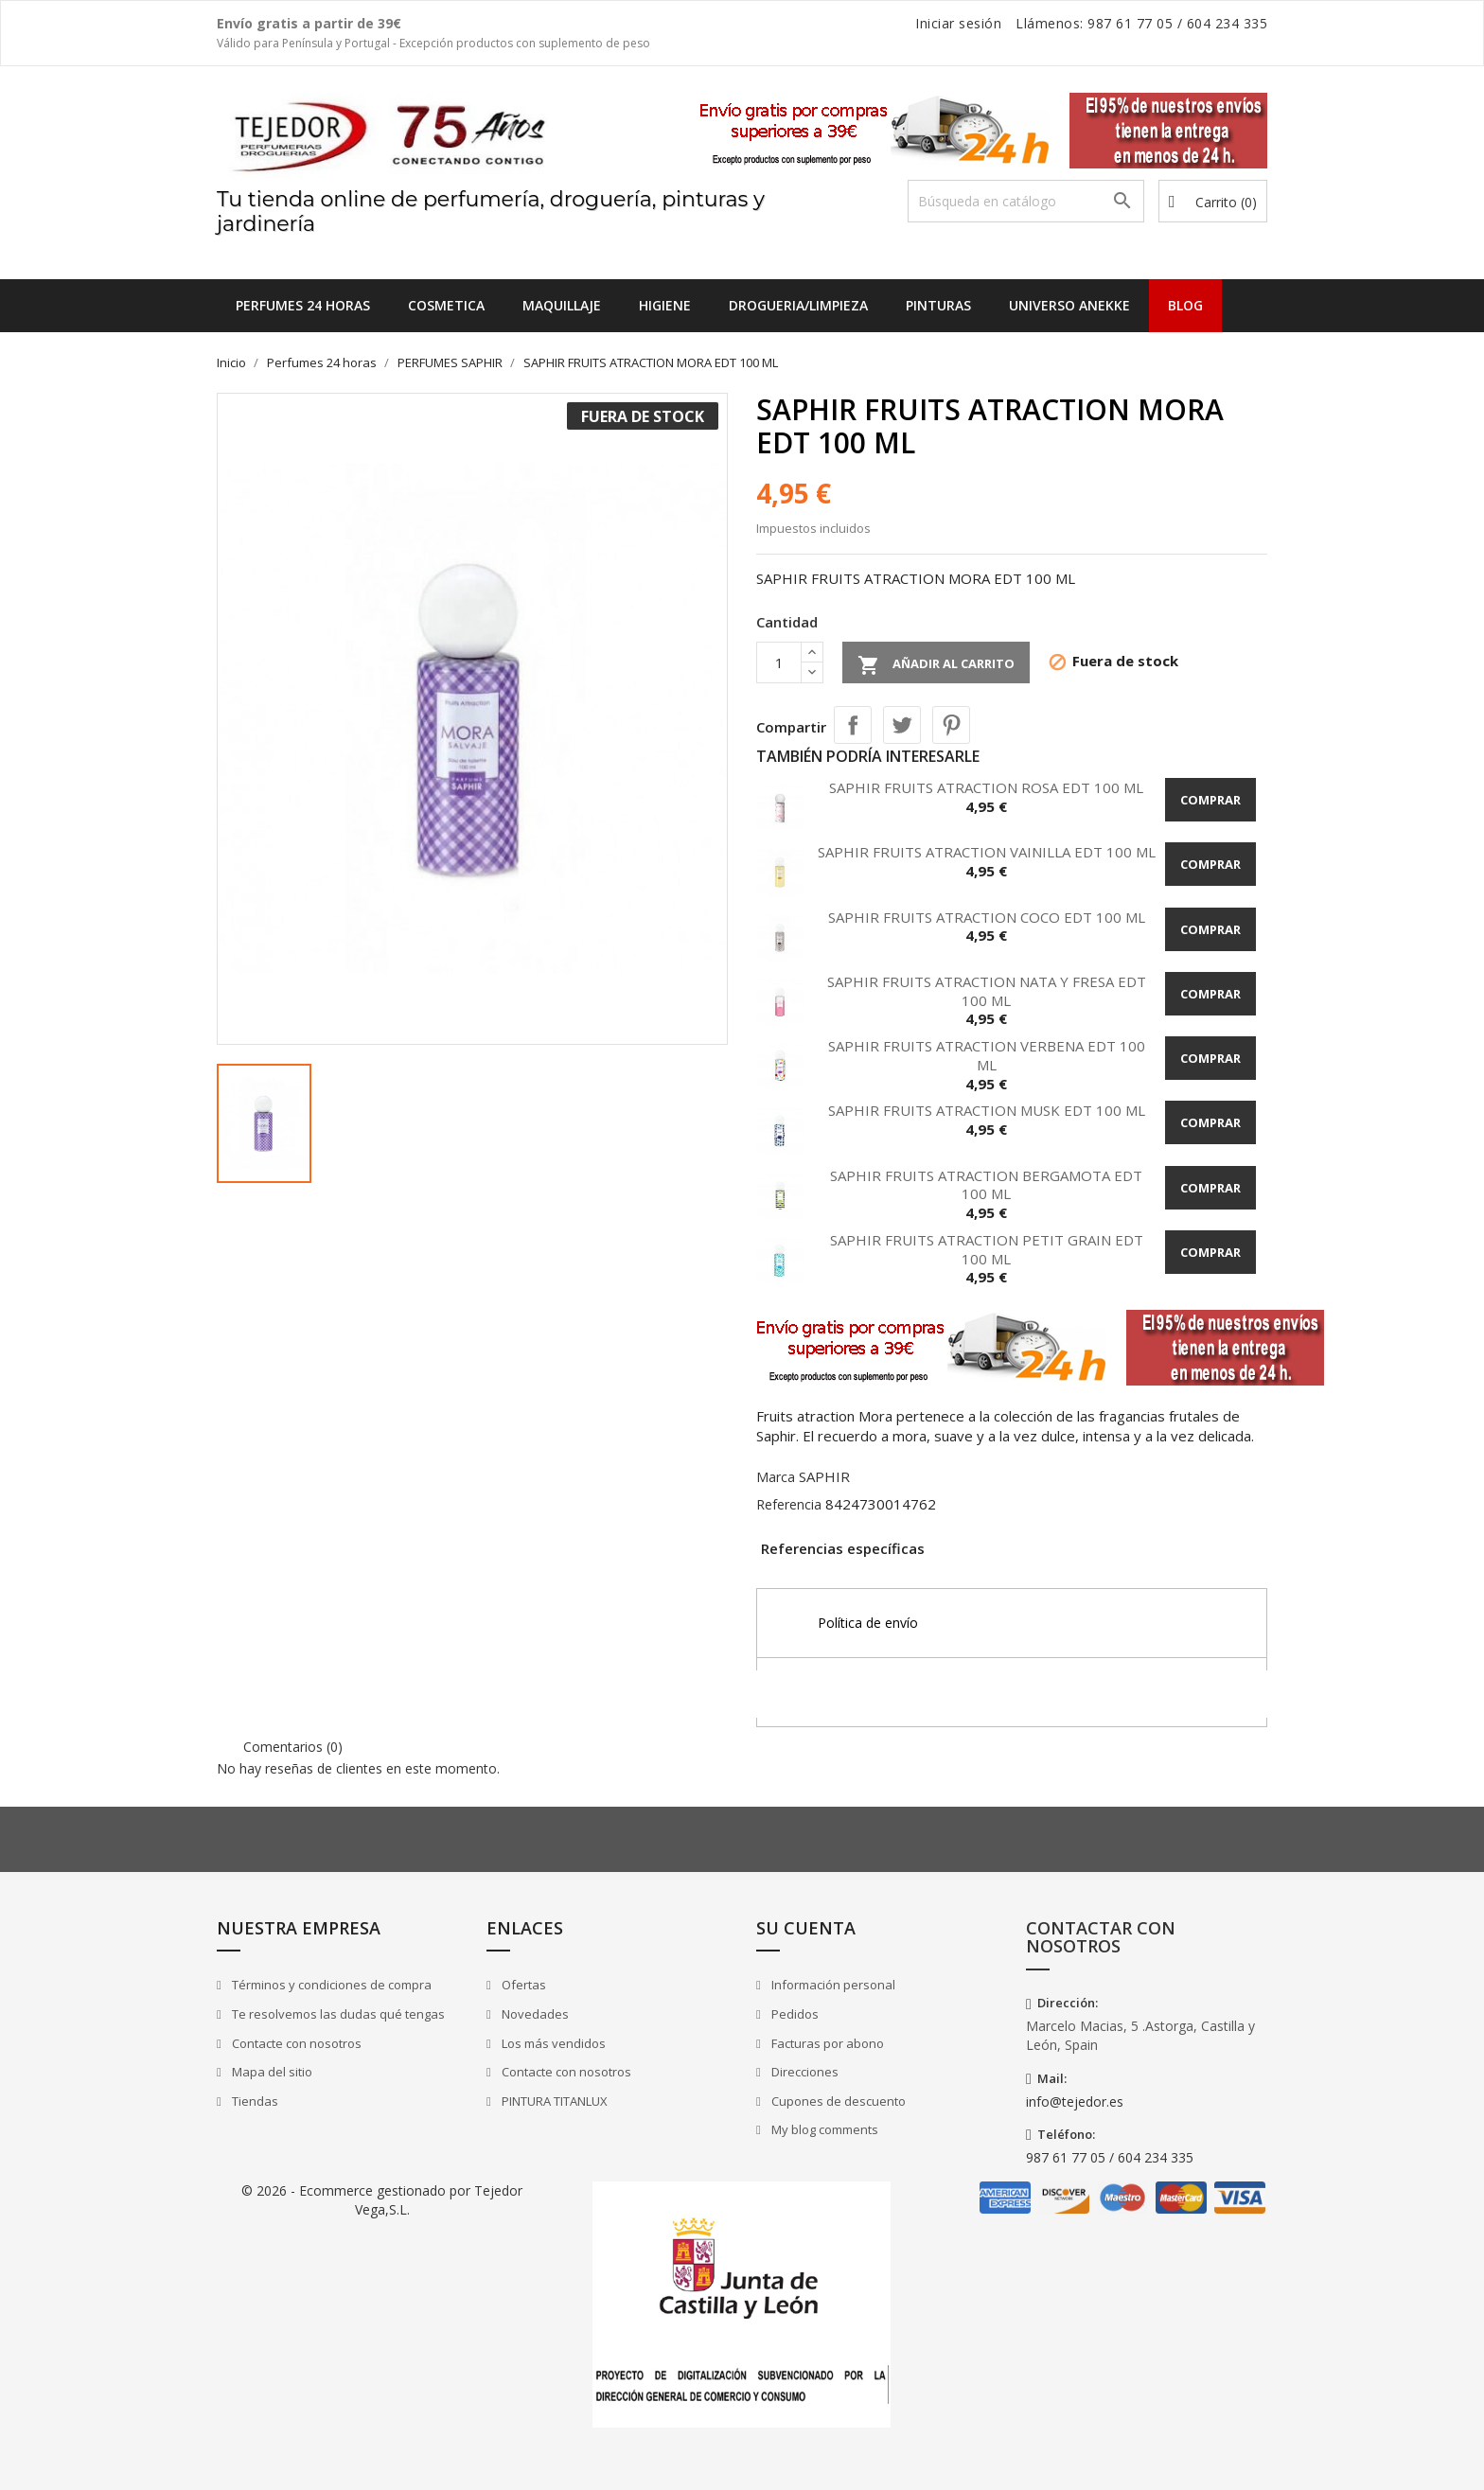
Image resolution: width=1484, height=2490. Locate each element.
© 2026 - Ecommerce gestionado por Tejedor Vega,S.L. (381, 2199)
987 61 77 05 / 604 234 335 (1109, 2157)
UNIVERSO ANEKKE (1069, 305)
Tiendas (253, 2101)
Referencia (789, 1504)
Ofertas (522, 1984)
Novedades (534, 2013)
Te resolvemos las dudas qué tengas (337, 2013)
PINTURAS (938, 305)
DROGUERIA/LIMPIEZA (798, 305)
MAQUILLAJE (561, 305)
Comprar (1210, 799)
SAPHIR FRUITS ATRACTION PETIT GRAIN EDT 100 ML (986, 1249)
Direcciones (803, 2071)
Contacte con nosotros (295, 2043)
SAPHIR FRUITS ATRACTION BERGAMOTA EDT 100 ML (986, 1185)
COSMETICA (446, 305)
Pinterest (951, 725)
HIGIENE (665, 305)
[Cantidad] (779, 662)
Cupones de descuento (837, 2101)
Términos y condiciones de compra (330, 1984)
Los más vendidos (552, 2043)
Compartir (853, 725)
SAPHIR (824, 1476)
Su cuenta (806, 1927)
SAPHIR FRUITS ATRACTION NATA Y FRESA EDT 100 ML (986, 991)
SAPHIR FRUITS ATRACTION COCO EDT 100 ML (986, 917)
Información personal (831, 1984)
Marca (775, 1477)
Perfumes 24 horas (303, 305)
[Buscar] (1026, 201)
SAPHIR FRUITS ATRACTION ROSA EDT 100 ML (986, 787)
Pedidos (793, 2013)
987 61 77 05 (1130, 23)
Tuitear (902, 725)
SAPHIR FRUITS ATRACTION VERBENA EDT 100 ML (986, 1055)
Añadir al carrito (936, 665)
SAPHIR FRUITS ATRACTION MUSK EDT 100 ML (986, 1110)
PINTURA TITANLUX (553, 2101)
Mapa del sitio (270, 2071)
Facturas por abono (826, 2043)
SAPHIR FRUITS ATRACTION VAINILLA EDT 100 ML (987, 851)
